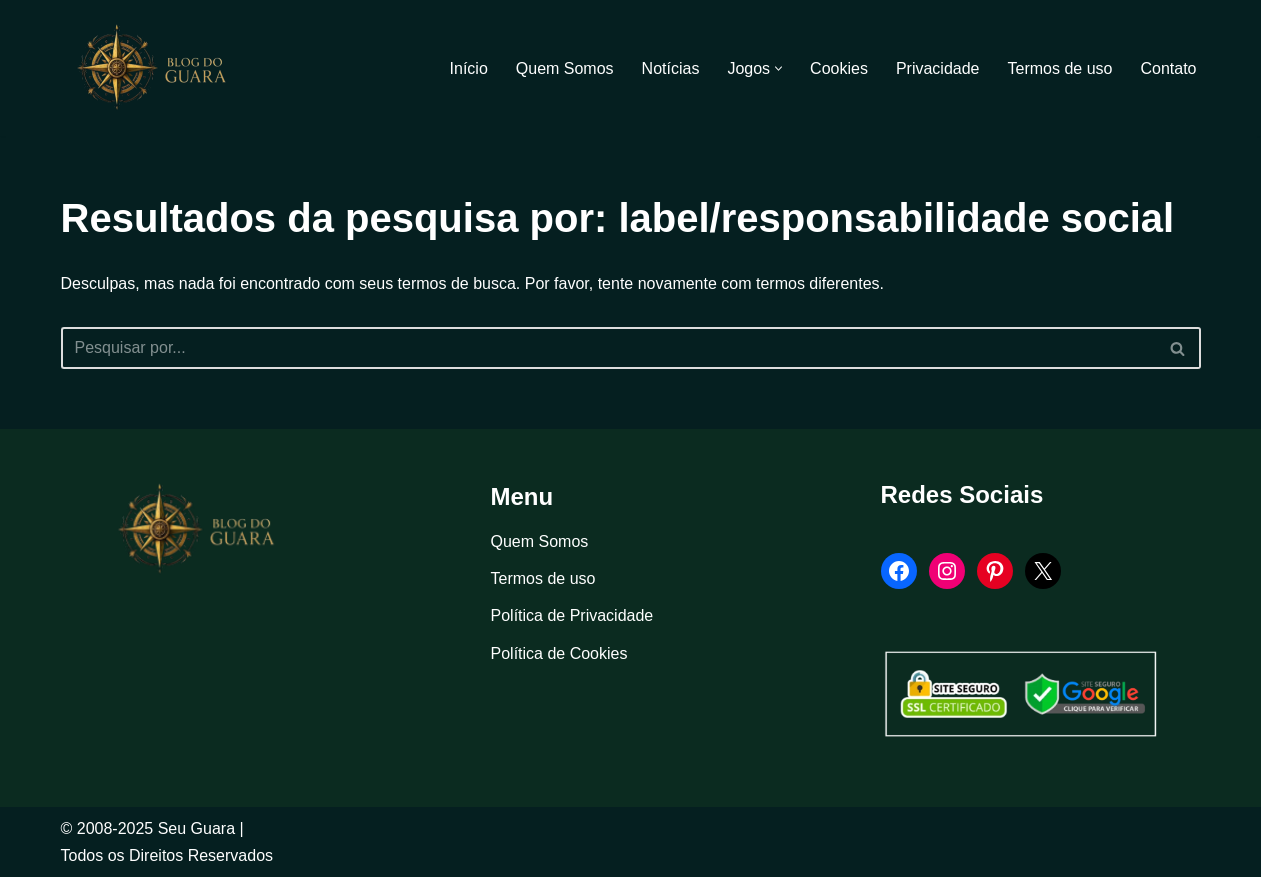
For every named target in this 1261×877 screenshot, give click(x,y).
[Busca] (608, 348)
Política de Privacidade (572, 615)
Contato (1168, 68)
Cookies (839, 68)
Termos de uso (1060, 68)
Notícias (671, 68)
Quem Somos (565, 68)
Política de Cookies (559, 653)
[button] (778, 68)
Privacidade (938, 68)
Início (469, 68)
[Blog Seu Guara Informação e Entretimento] (161, 68)
